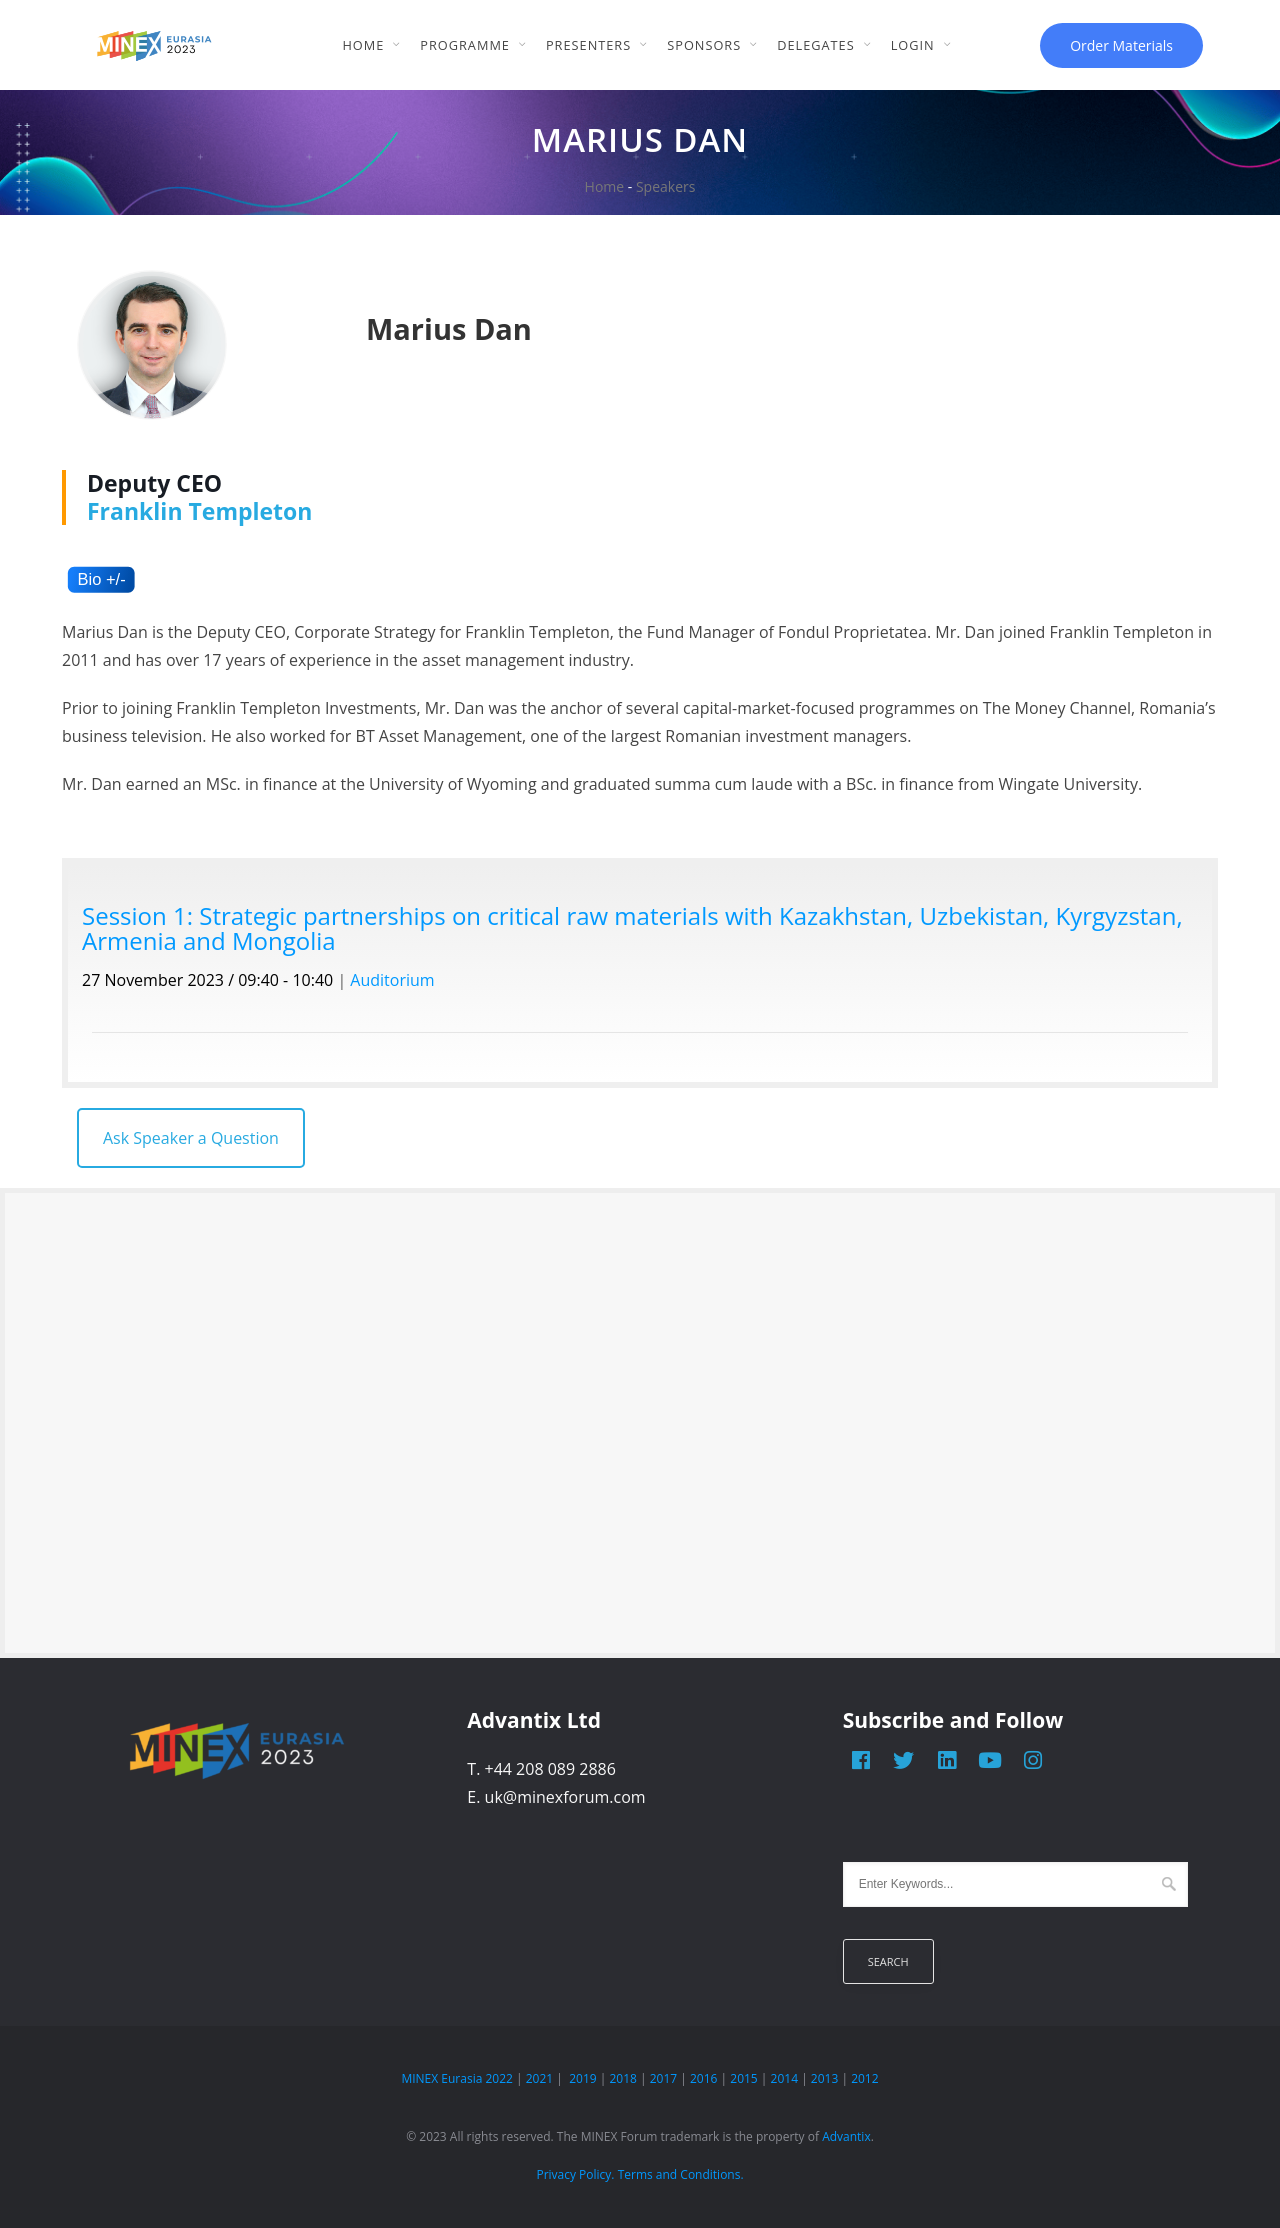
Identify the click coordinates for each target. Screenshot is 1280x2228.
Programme (465, 45)
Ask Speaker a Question (191, 1138)
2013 (824, 2078)
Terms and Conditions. (681, 2174)
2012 (864, 2078)
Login (913, 45)
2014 (784, 2078)
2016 (703, 2078)
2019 (582, 2078)
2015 (743, 2078)
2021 (539, 2078)
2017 (663, 2078)
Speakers (666, 186)
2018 (622, 2078)
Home (363, 45)
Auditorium (392, 980)
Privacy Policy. (575, 2174)
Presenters (588, 45)
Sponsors (704, 45)
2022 (498, 2078)
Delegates (816, 45)
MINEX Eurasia (441, 2078)
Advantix (846, 2136)
